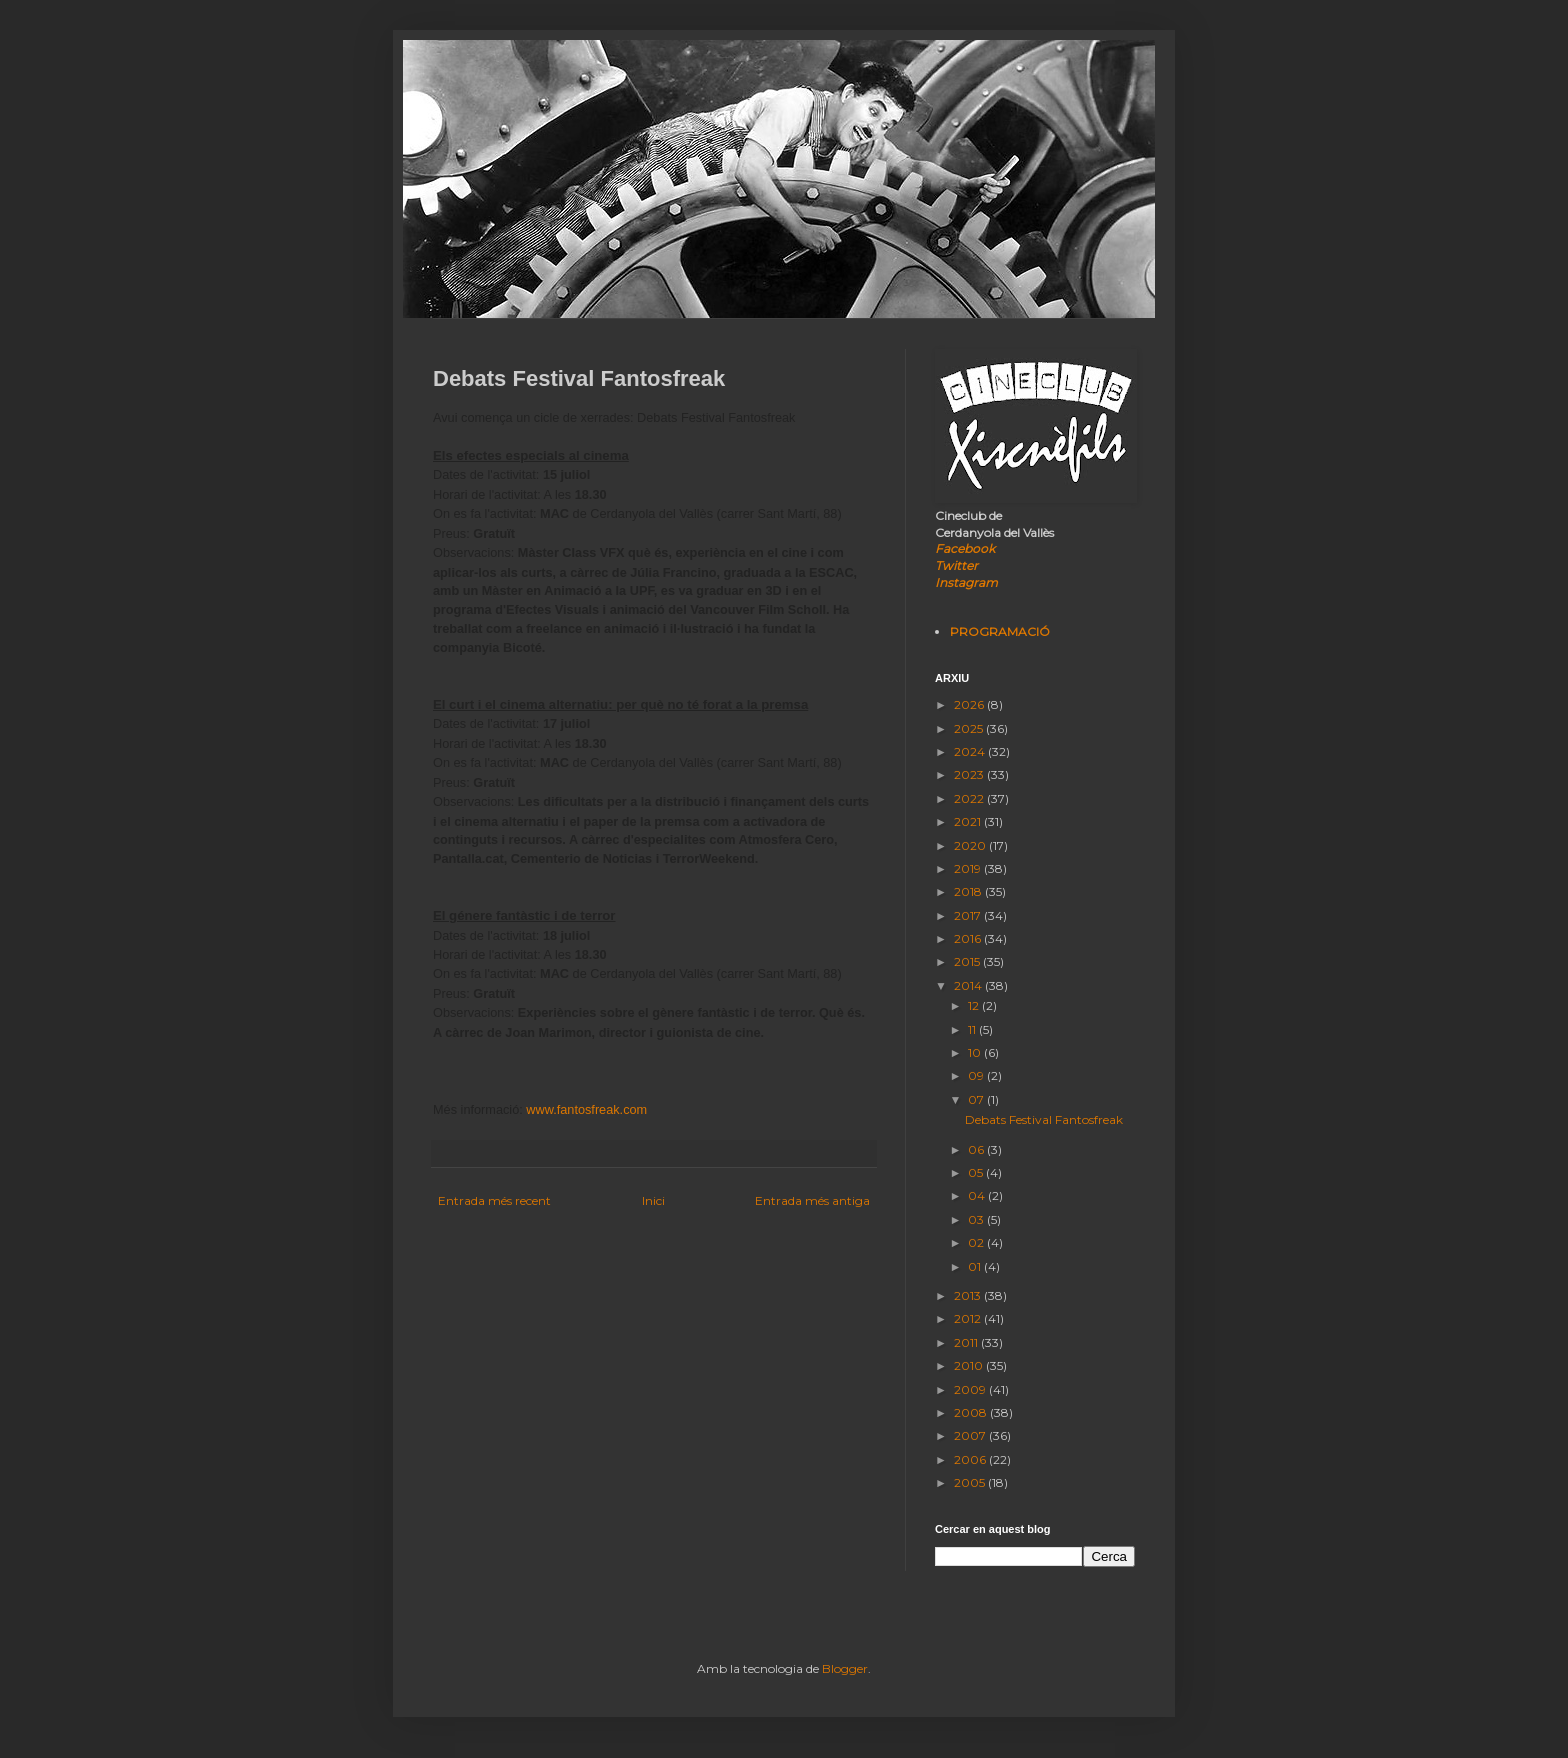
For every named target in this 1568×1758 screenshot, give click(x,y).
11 (973, 1029)
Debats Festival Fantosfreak (1044, 1119)
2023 (970, 774)
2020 (971, 845)
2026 (970, 704)
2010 (970, 1365)
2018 (969, 891)
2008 (972, 1412)
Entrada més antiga (812, 1200)
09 (977, 1075)
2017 (969, 915)
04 (978, 1195)
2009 (971, 1389)
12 (975, 1005)
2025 (970, 728)
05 (977, 1172)
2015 (968, 961)
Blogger (845, 1668)
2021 (969, 821)
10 (976, 1052)
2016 (969, 938)
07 (977, 1099)
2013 (969, 1295)
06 (977, 1149)
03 (977, 1219)
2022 (970, 798)
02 (977, 1242)
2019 (969, 868)
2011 (967, 1342)
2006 (971, 1459)
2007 (971, 1435)
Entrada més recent (494, 1200)
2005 (971, 1482)
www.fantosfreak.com (586, 1109)
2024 (971, 751)
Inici (653, 1200)
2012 (969, 1318)
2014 (969, 985)
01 (976, 1266)
